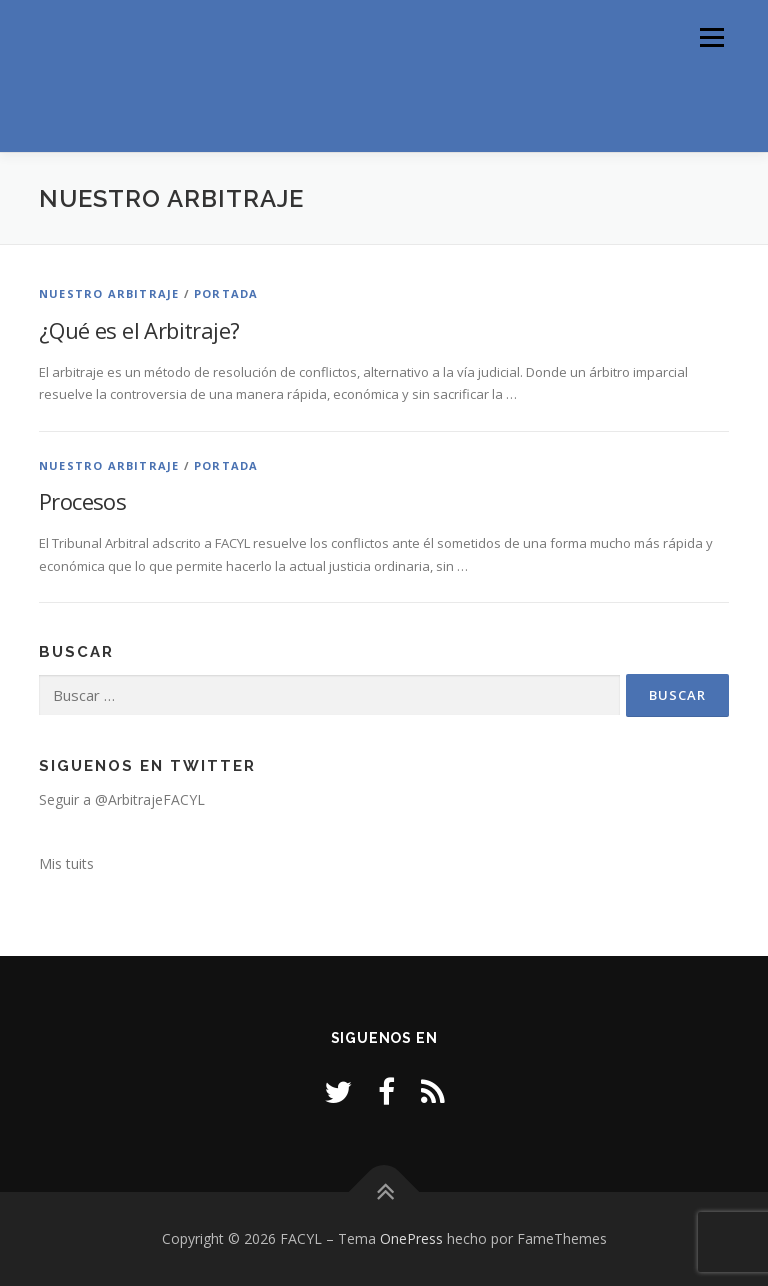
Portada (226, 293)
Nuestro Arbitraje (109, 293)
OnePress (411, 1238)
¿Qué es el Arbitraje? (139, 330)
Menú (711, 37)
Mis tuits (66, 863)
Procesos (82, 501)
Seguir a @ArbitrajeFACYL (122, 799)
